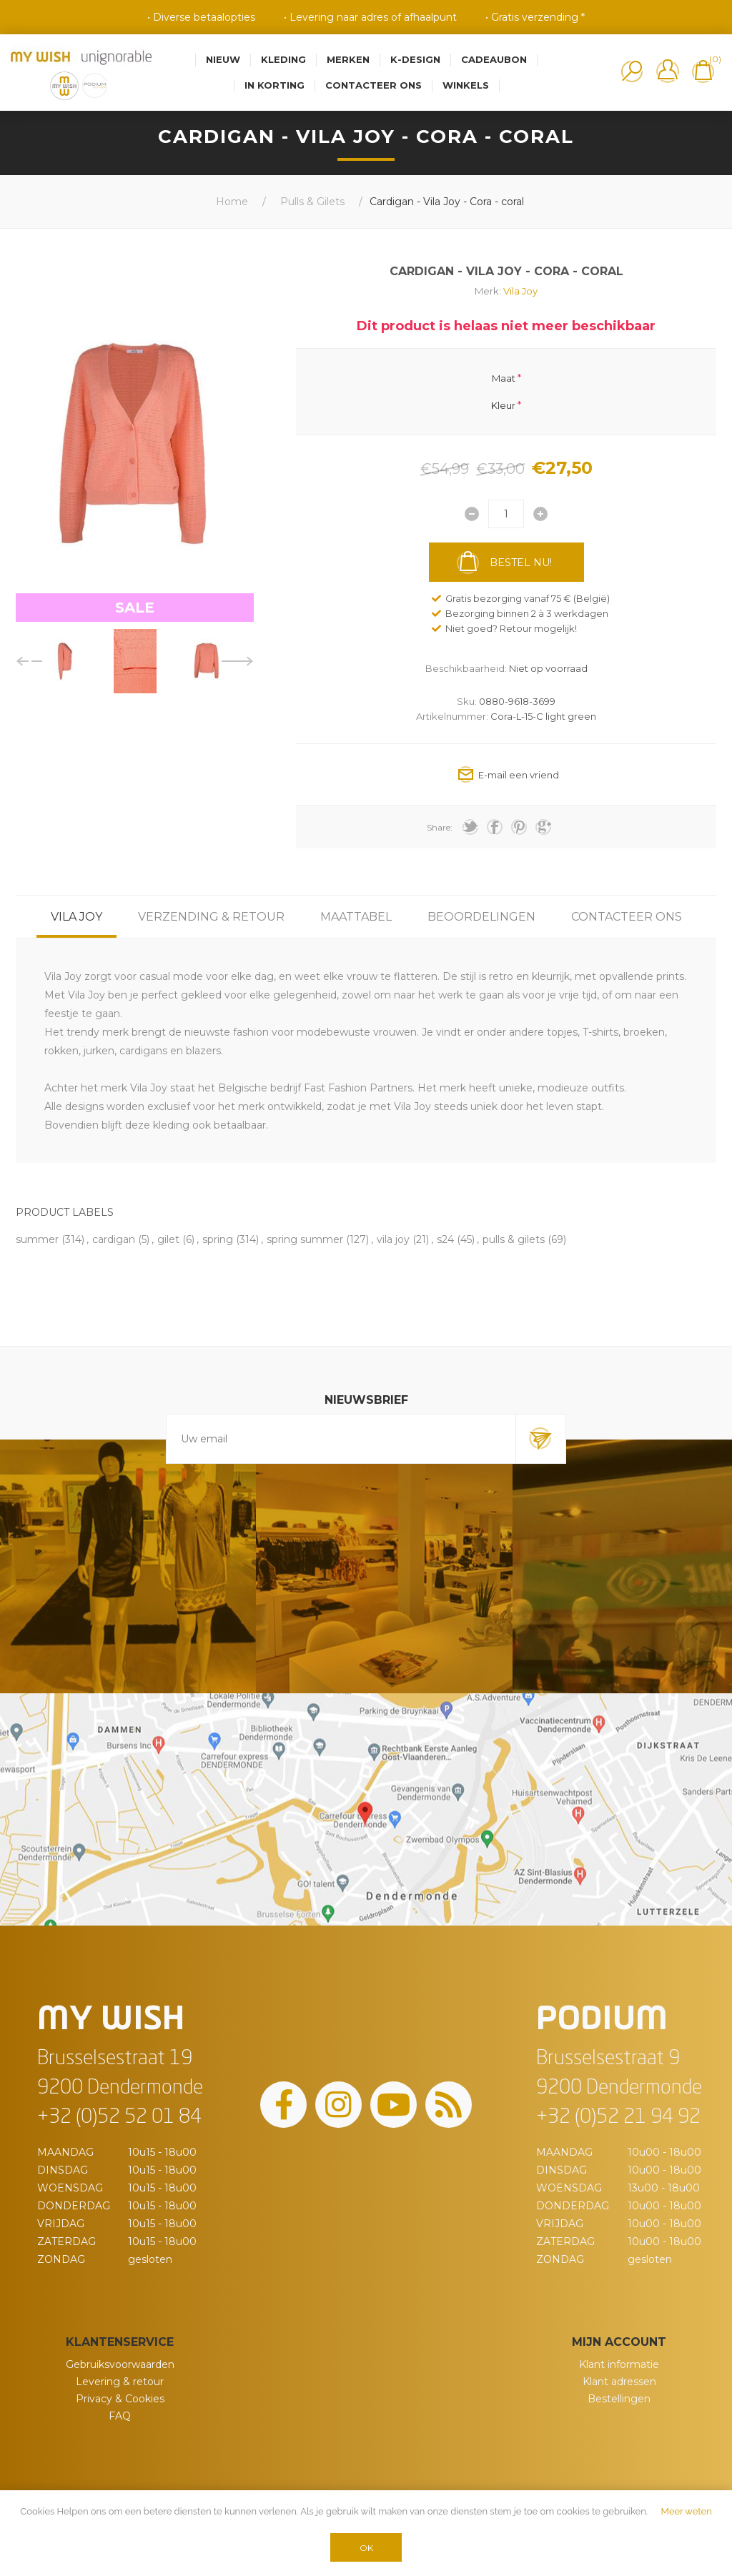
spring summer (305, 1239)
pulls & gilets (514, 1239)
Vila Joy (520, 291)
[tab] (76, 917)
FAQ (120, 2415)
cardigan (113, 1239)
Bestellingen (619, 2398)
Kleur (503, 405)
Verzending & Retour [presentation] (211, 916)
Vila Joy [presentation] (76, 916)
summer (37, 1239)
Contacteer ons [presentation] (626, 916)
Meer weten (686, 2511)
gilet (168, 1239)
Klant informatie (619, 2364)
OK (366, 2547)
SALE (134, 607)
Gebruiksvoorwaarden (120, 2364)
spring (217, 1239)
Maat (503, 377)
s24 (445, 1239)
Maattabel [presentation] (356, 916)
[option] (63, 661)
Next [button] (238, 661)
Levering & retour (120, 2381)
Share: (439, 827)
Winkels (465, 85)
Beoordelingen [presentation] (481, 916)
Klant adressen (619, 2381)
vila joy (393, 1239)
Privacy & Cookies (120, 2398)
